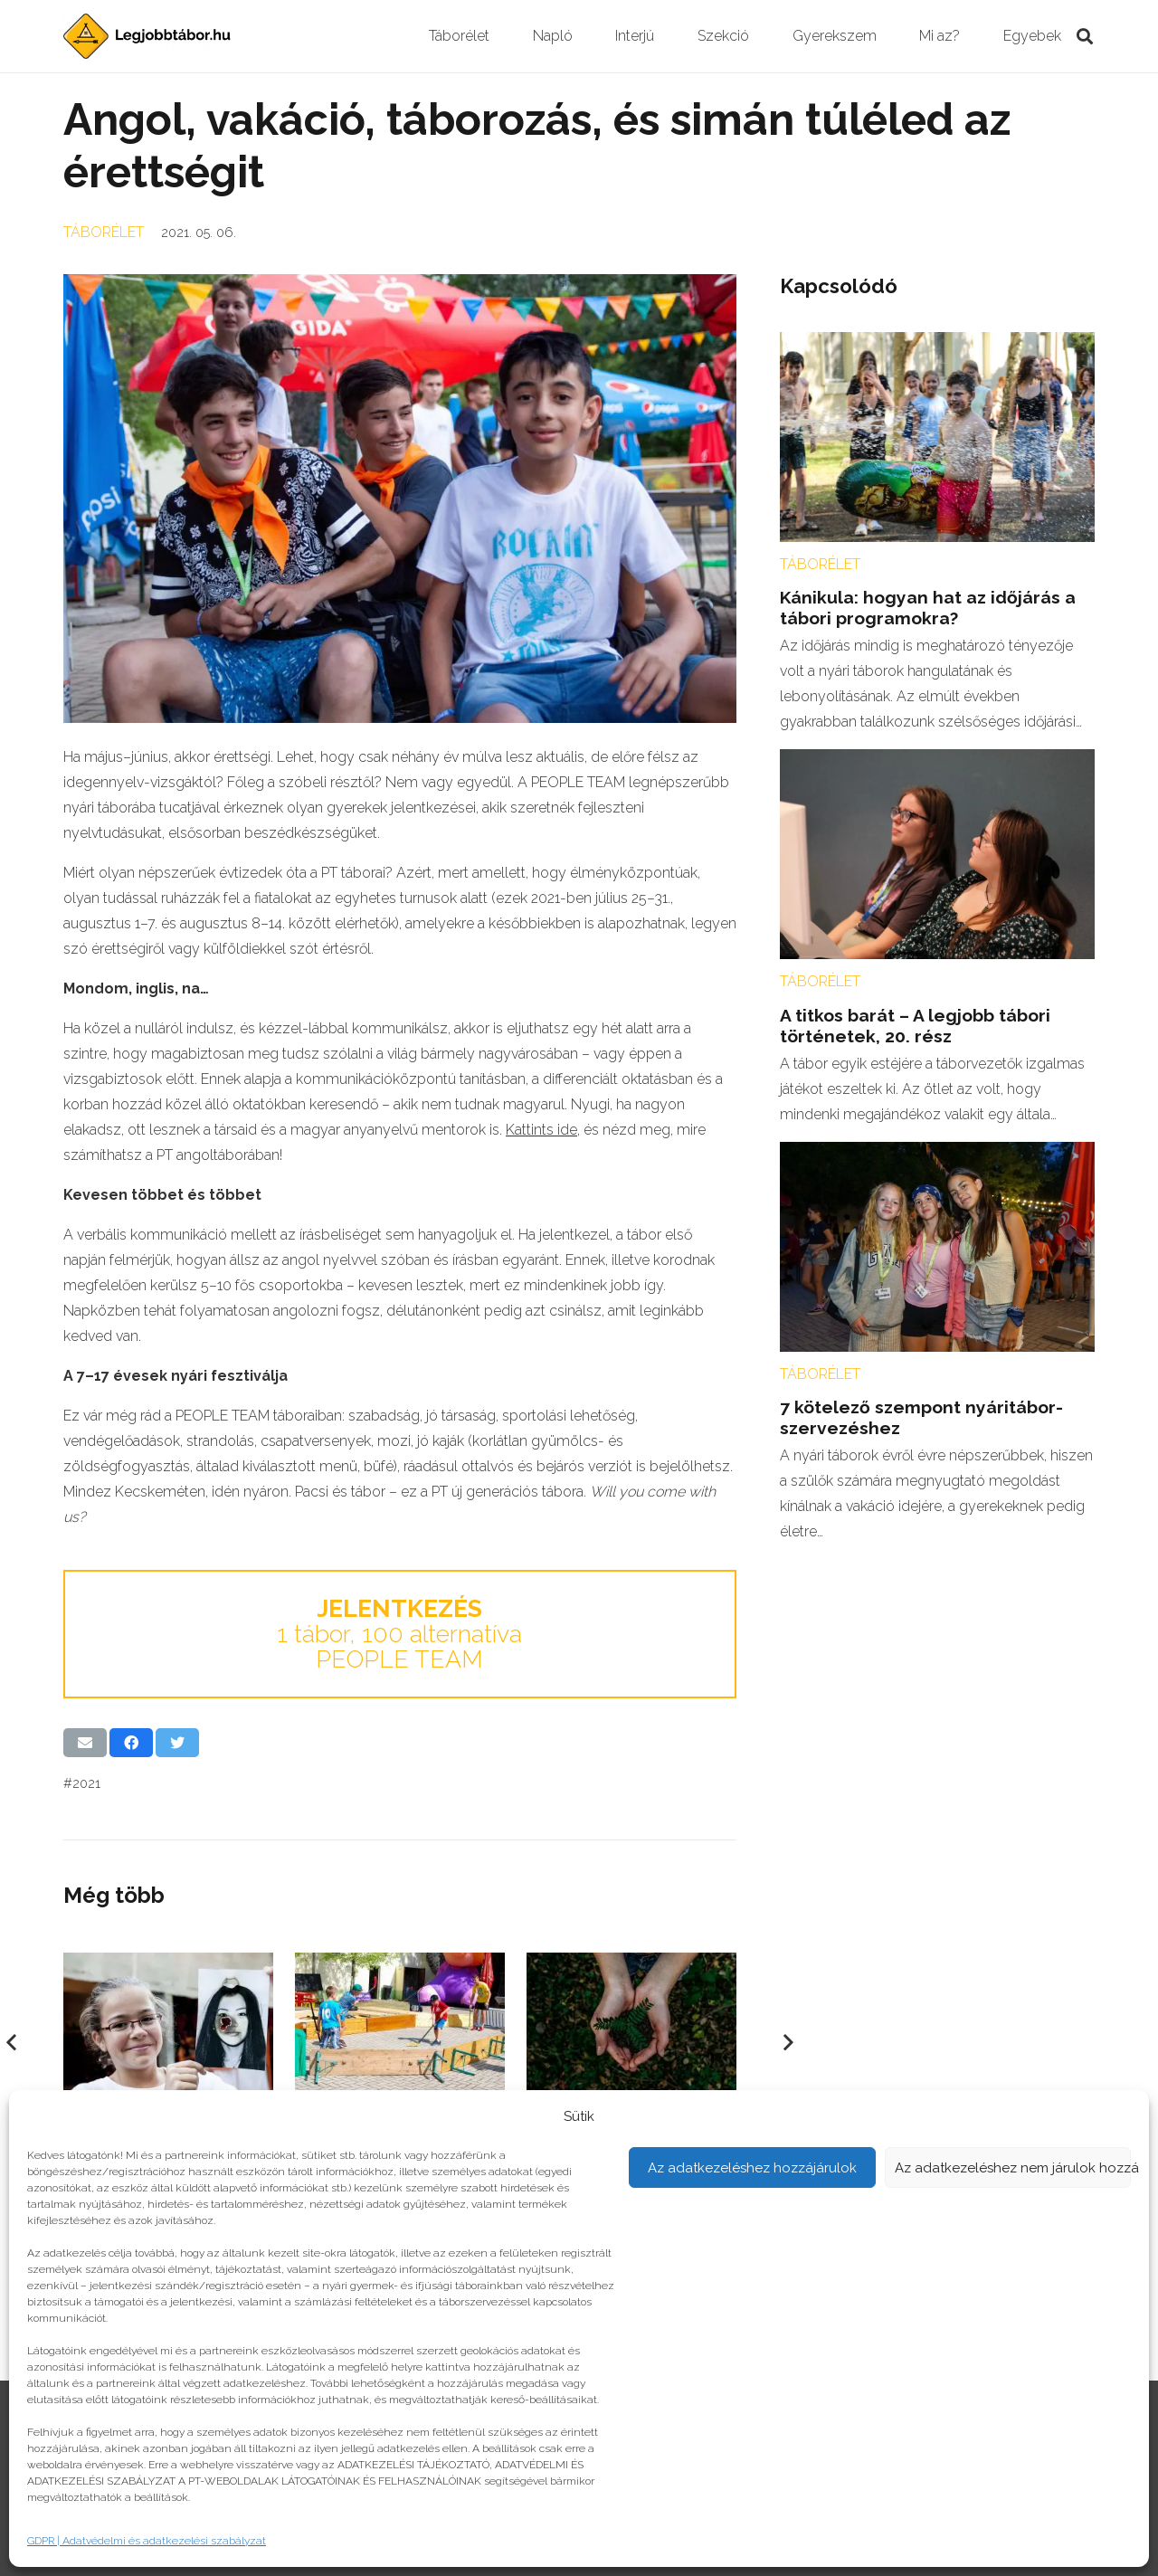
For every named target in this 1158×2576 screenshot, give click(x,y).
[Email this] (85, 1742)
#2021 (81, 1783)
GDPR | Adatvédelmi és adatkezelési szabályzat (146, 2540)
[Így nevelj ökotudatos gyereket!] (631, 1964)
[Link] (147, 36)
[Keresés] (1085, 36)
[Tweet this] (177, 1742)
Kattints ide (541, 1129)
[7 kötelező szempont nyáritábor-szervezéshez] (937, 1154)
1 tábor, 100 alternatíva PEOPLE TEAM (399, 1633)
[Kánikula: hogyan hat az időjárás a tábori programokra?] (937, 344)
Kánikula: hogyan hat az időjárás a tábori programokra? (928, 607)
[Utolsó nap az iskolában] (400, 1964)
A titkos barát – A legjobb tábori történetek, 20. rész (915, 1025)
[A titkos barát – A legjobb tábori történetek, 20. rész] (937, 761)
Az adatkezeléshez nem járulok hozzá (1013, 2168)
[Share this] (131, 1742)
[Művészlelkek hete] (168, 1964)
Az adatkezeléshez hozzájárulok (752, 2168)
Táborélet (103, 232)
